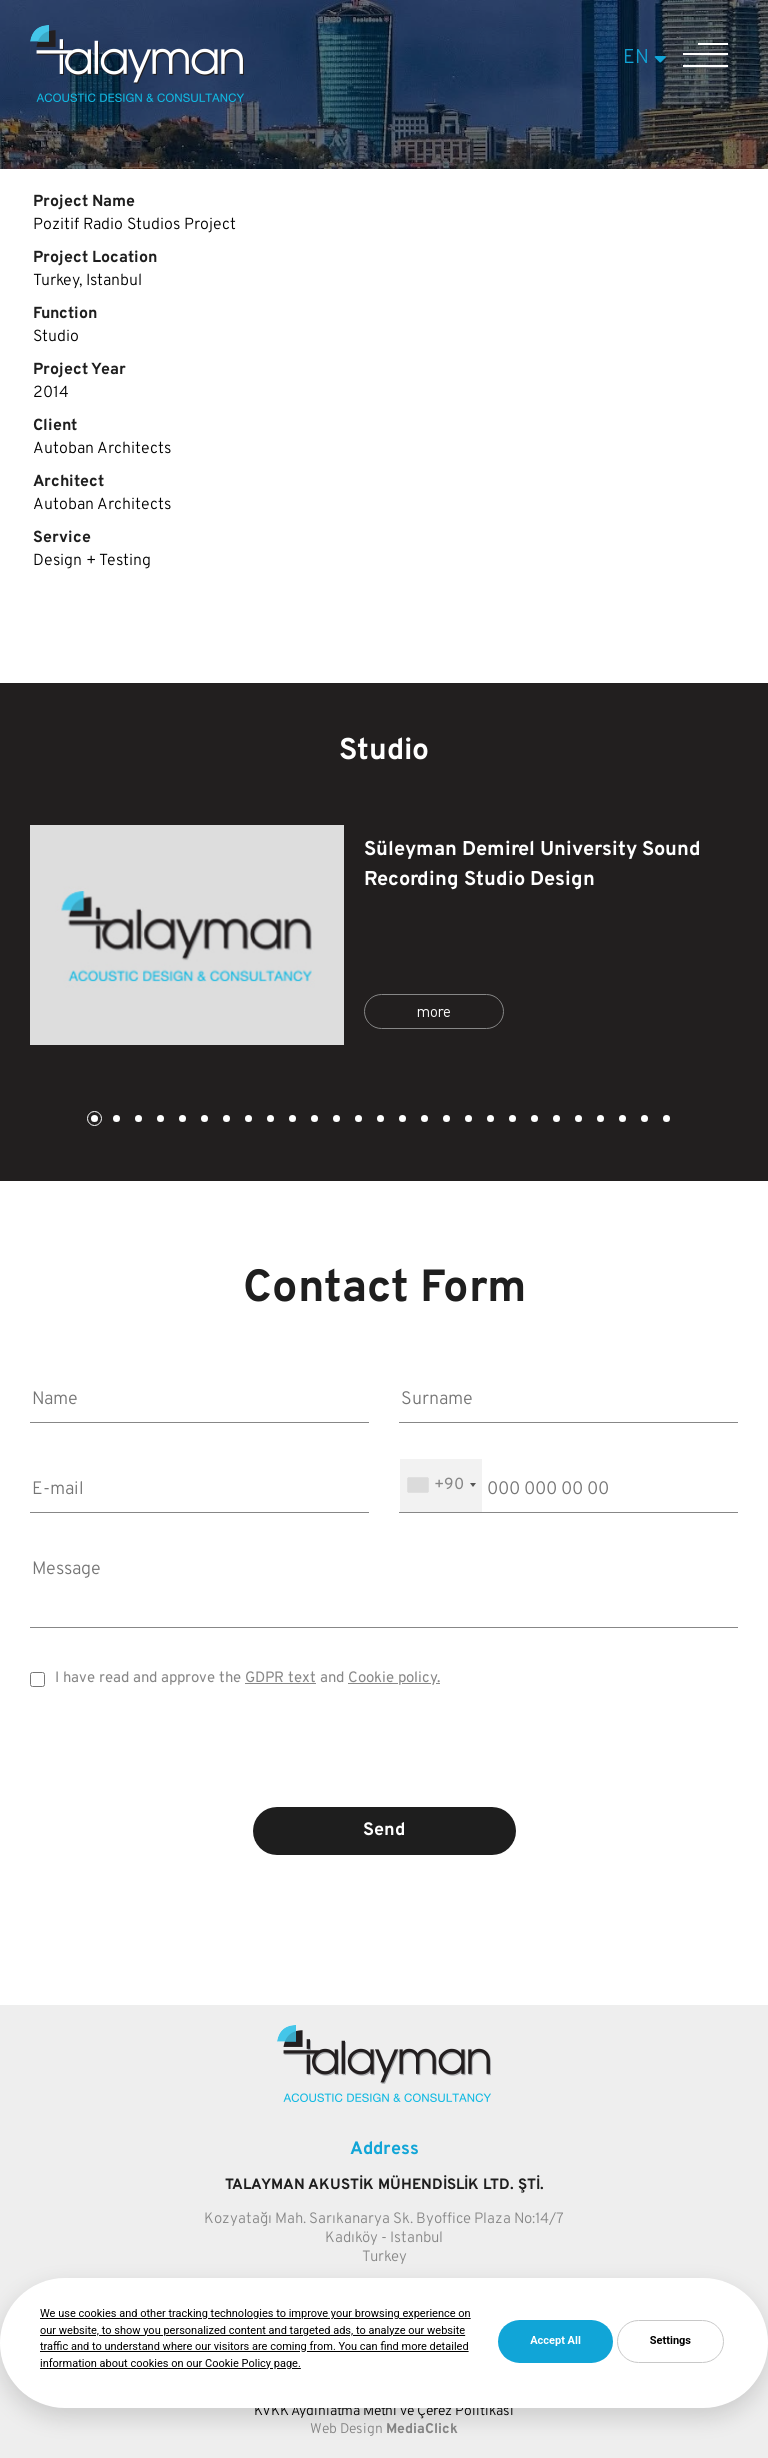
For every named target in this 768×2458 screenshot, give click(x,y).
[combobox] (441, 1485)
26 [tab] (643, 1120)
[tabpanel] (384, 935)
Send (384, 1830)
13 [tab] (357, 1120)
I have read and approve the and (247, 1678)
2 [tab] (115, 1120)
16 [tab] (423, 1120)
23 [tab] (577, 1120)
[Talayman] (137, 98)
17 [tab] (445, 1120)
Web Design (346, 2429)
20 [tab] (511, 1120)
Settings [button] (670, 2340)
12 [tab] (335, 1120)
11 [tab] (313, 1120)
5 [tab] (181, 1120)
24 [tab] (599, 1120)
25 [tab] (621, 1120)
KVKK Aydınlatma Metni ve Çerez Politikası (384, 2411)
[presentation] (384, 1762)
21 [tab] (533, 1120)
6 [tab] (203, 1120)
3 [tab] (137, 1120)
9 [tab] (269, 1120)
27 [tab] (665, 1120)
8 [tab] (247, 1120)
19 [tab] (489, 1120)
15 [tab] (401, 1120)
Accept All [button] (555, 2340)
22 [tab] (555, 1120)
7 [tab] (225, 1120)
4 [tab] (159, 1120)
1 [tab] (93, 1120)
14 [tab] (379, 1120)
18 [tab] (467, 1120)
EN (647, 58)
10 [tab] (291, 1120)
